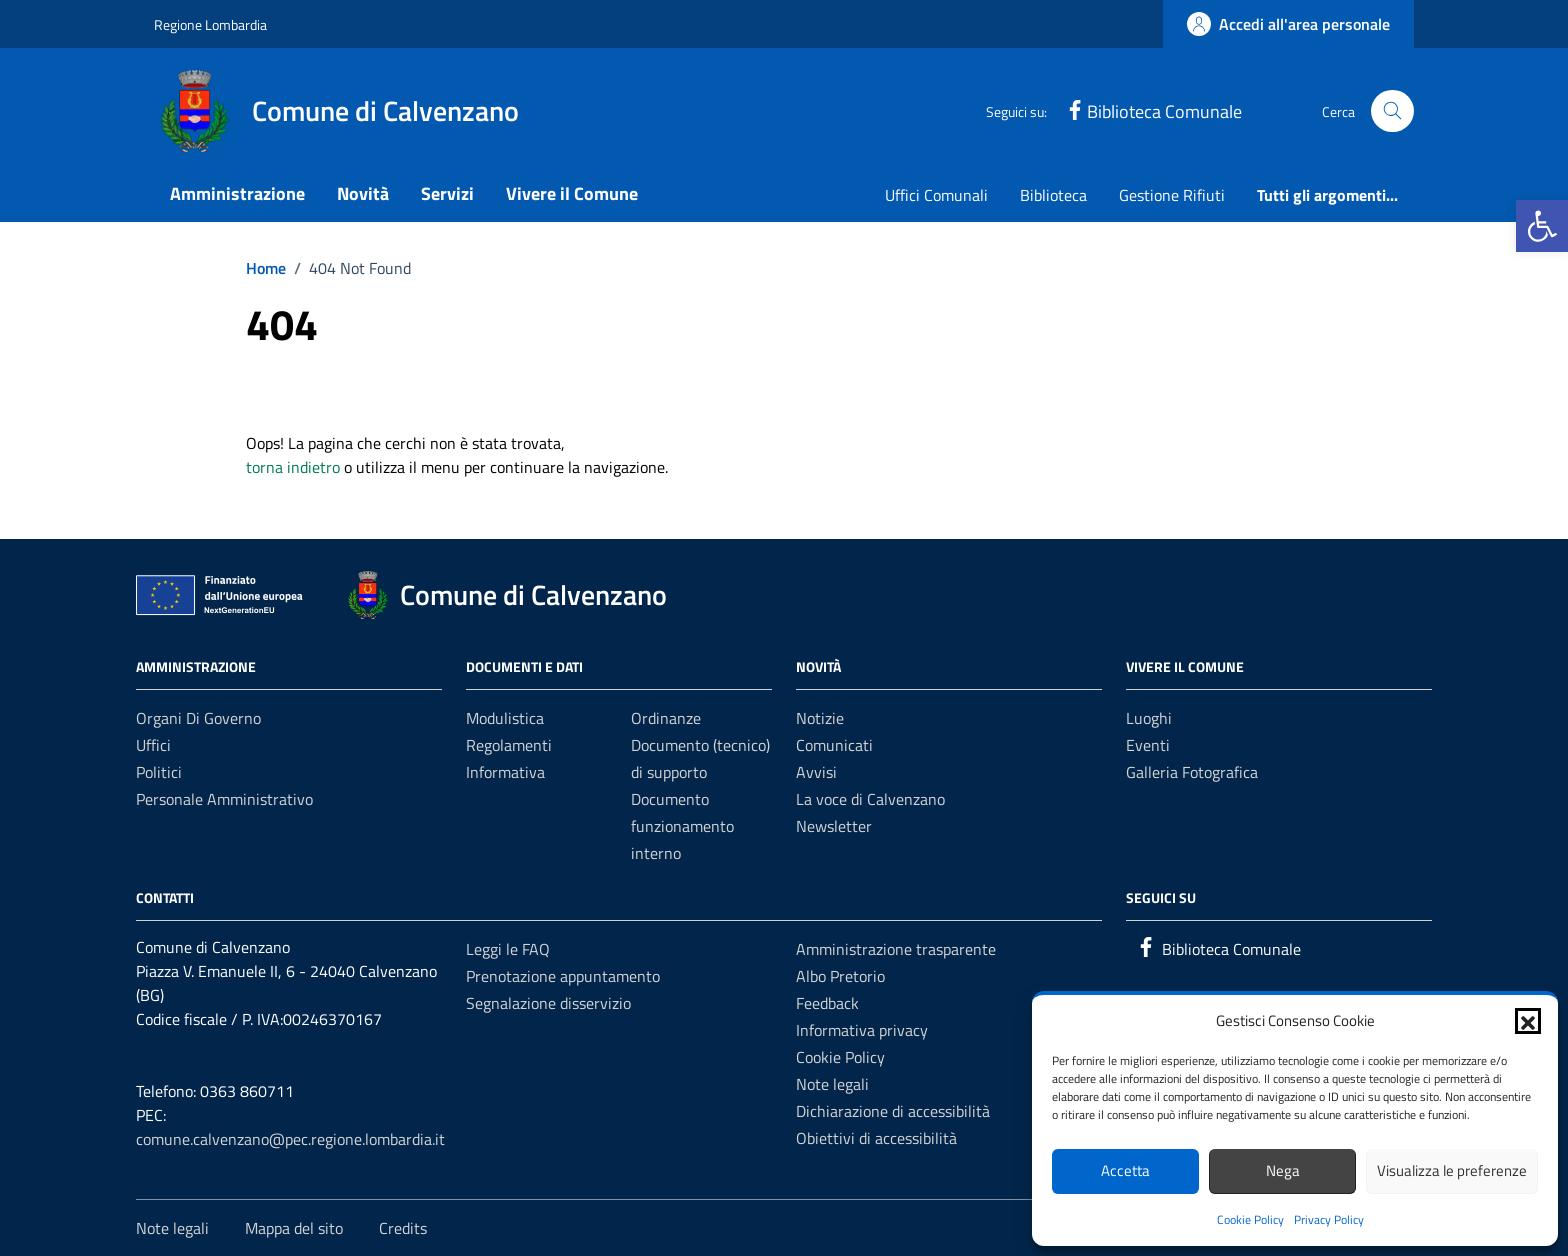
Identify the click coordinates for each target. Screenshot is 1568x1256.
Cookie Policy (1250, 1219)
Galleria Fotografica (1192, 772)
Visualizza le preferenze (1452, 1170)
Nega (1283, 1170)
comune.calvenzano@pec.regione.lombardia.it (290, 1139)
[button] (1542, 226)
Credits (403, 1228)
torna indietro (293, 467)
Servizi (447, 193)
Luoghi (1149, 718)
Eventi (1148, 745)
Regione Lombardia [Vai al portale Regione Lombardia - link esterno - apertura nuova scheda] (210, 24)
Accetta (1125, 1170)
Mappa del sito (294, 1228)
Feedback (827, 1003)
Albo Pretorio (840, 976)
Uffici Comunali (936, 195)
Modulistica (505, 718)
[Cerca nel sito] (1392, 111)
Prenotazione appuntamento (563, 976)
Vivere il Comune (572, 193)
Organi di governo (198, 718)
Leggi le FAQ (508, 949)
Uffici (153, 745)
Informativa (505, 772)
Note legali (832, 1084)
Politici (159, 772)
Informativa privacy (862, 1030)
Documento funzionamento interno (682, 826)
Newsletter (834, 826)
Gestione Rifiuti (1172, 195)
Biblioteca (1053, 195)
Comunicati (834, 745)
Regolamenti (509, 745)
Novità (363, 193)
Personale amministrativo (224, 799)
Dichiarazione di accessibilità (893, 1111)
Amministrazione (237, 193)
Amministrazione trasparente (896, 949)
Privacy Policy (1329, 1219)
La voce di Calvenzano (870, 799)
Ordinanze (666, 718)
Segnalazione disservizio (548, 1003)
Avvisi (816, 772)
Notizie (820, 718)
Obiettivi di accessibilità (876, 1138)
